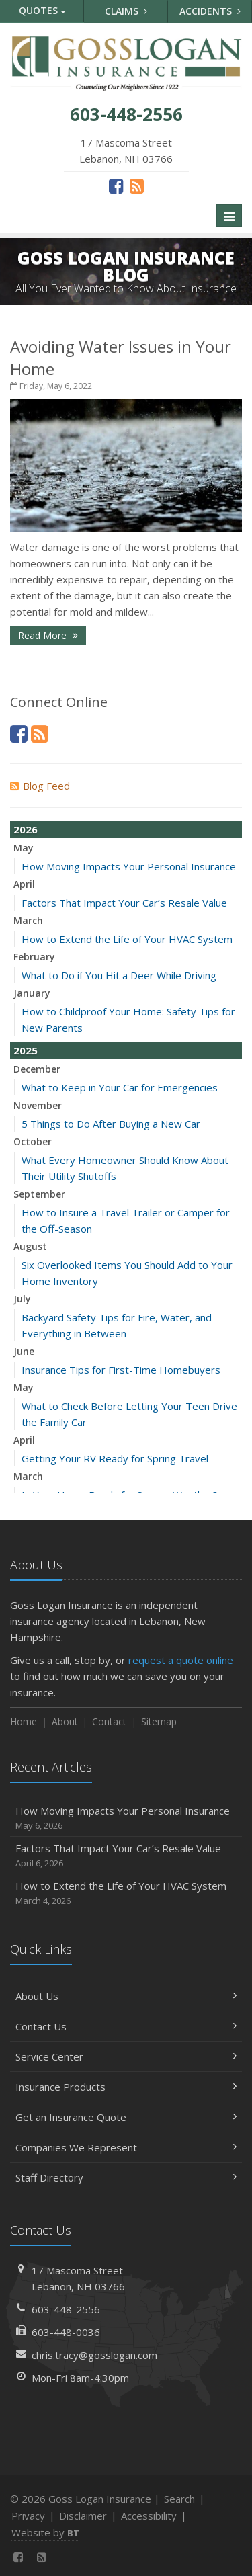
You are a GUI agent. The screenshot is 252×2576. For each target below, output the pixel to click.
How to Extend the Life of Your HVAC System (127, 939)
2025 (25, 1050)
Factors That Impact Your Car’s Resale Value (124, 902)
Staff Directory (126, 2177)
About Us (126, 1996)
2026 (25, 829)
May (23, 847)
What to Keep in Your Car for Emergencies (120, 1087)
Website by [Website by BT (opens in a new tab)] (45, 2532)
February (34, 956)
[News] (137, 185)
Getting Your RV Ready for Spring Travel (115, 1458)
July (22, 1298)
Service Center (126, 2056)
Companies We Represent (126, 2147)
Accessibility (149, 2515)
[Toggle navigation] (229, 215)
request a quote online (180, 1660)
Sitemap (159, 1721)
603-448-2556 (66, 2309)
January (31, 993)
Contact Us (126, 2026)
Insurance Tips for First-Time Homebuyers (121, 1369)
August (30, 1246)
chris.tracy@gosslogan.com (94, 2355)
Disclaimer (83, 2515)
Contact (109, 1721)
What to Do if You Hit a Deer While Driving (119, 975)
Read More (48, 635)
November (37, 1105)
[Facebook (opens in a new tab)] (116, 185)
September (39, 1194)
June (23, 1351)
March (28, 920)
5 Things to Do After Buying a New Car (111, 1123)
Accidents (210, 11)
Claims (126, 11)
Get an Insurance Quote (126, 2117)
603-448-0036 (66, 2332)
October (32, 1141)
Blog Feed (40, 785)
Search (179, 2498)
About (65, 1721)
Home (23, 1721)
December (36, 1069)
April (24, 884)
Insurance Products (126, 2086)
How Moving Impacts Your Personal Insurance (129, 866)
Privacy (28, 2515)
